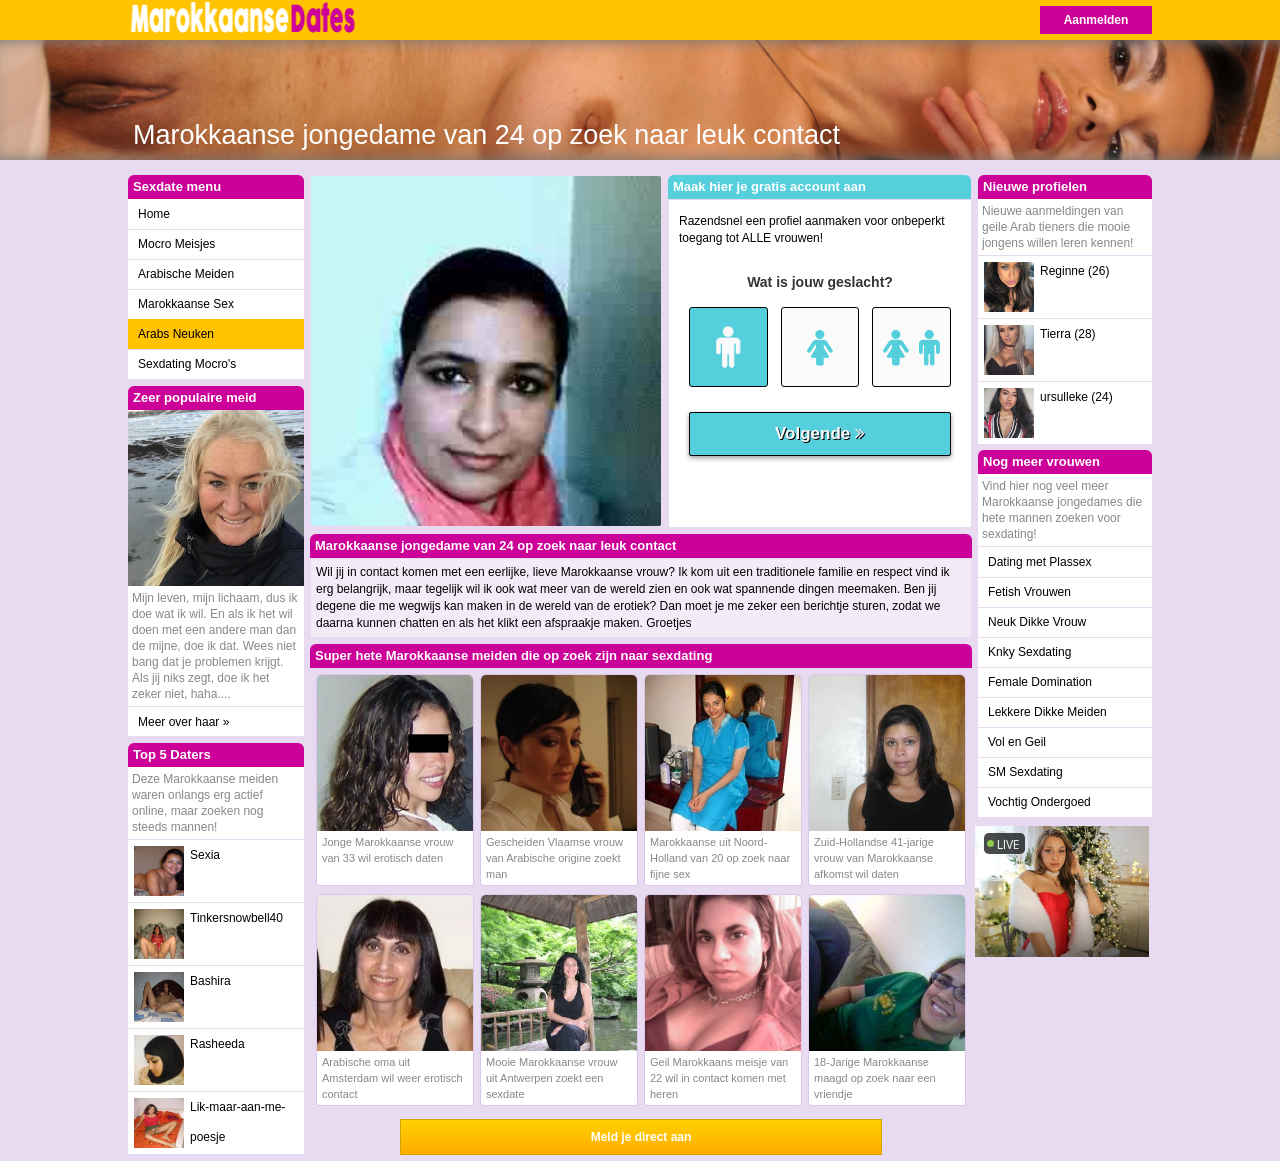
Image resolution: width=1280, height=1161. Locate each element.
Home (154, 214)
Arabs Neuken (176, 334)
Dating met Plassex (1039, 562)
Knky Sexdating (1029, 652)
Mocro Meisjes (176, 244)
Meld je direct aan (641, 1137)
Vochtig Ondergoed (1039, 802)
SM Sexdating (1025, 772)
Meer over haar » (183, 722)
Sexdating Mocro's (187, 364)
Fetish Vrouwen (1029, 592)
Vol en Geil (1017, 742)
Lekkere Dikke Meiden (1047, 712)
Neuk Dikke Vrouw (1037, 622)
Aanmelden (1096, 20)
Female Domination (1040, 682)
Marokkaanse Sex (186, 304)
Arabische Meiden (186, 274)
